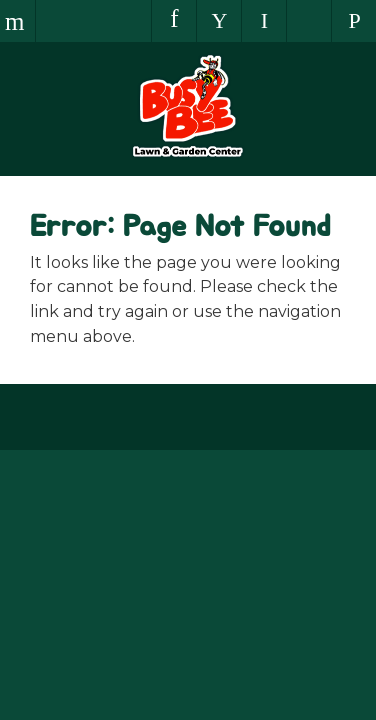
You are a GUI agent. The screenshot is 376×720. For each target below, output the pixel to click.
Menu (17, 21)
